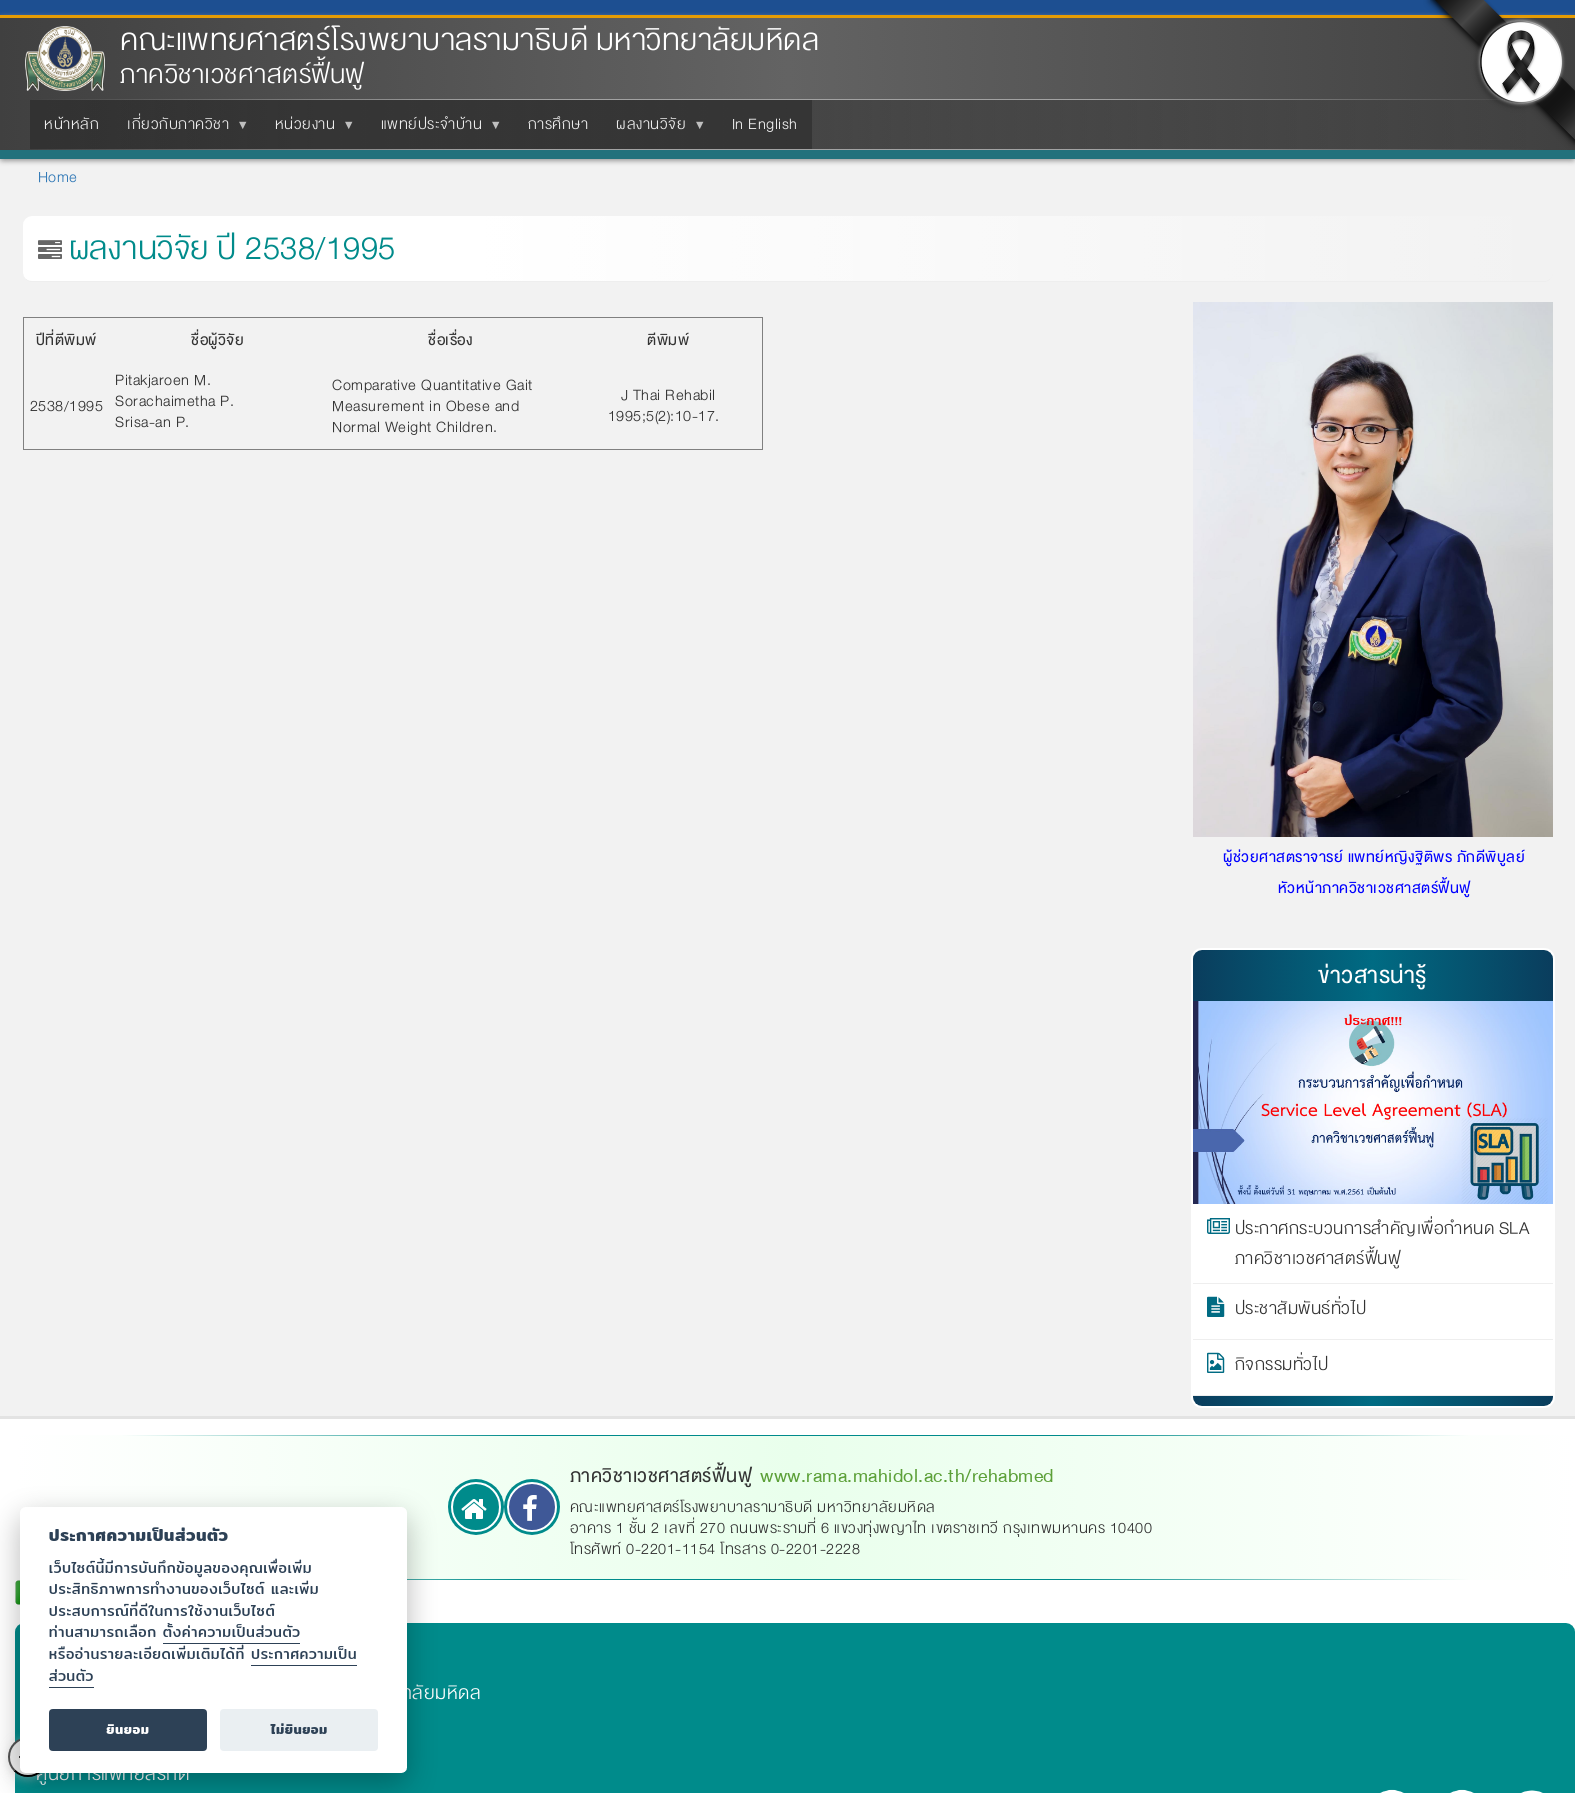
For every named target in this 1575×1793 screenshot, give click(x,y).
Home (58, 177)
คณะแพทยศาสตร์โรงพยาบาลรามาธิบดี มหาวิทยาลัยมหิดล (469, 40)
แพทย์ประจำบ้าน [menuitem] (436, 130)
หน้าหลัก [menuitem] (71, 124)
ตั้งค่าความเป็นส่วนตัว (232, 1631)
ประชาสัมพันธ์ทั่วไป (1301, 1312)
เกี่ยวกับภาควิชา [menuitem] (182, 130)
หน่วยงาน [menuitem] (309, 130)
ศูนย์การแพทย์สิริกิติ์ (112, 1774)
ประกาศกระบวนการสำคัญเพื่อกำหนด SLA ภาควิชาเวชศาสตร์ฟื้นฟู (1382, 1244)
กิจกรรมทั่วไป (1282, 1368)
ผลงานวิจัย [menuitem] (655, 130)
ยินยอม (127, 1729)
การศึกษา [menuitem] (558, 124)
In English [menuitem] (765, 124)
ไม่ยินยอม (299, 1729)
